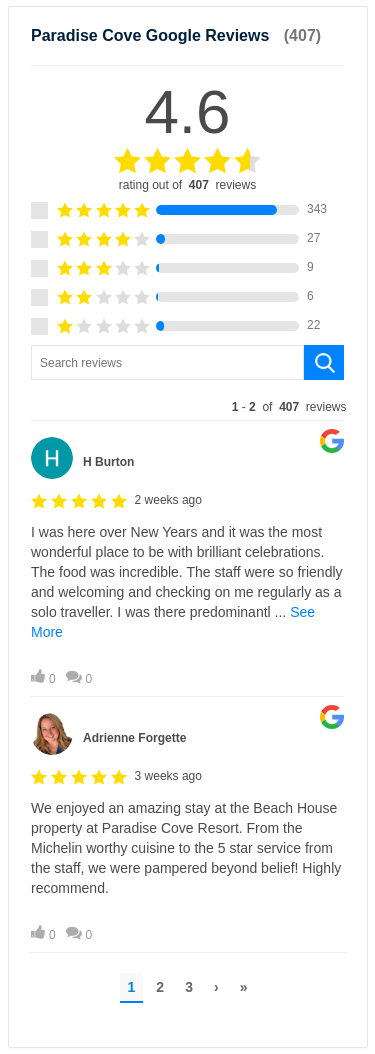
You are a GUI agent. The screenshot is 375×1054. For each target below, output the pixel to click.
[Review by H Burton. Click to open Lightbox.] (187, 555)
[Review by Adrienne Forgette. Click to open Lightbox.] (187, 821)
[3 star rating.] (39, 268)
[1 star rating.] (39, 326)
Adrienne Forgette (134, 738)
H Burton (108, 462)
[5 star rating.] (39, 210)
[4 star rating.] (39, 239)
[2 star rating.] (39, 297)
